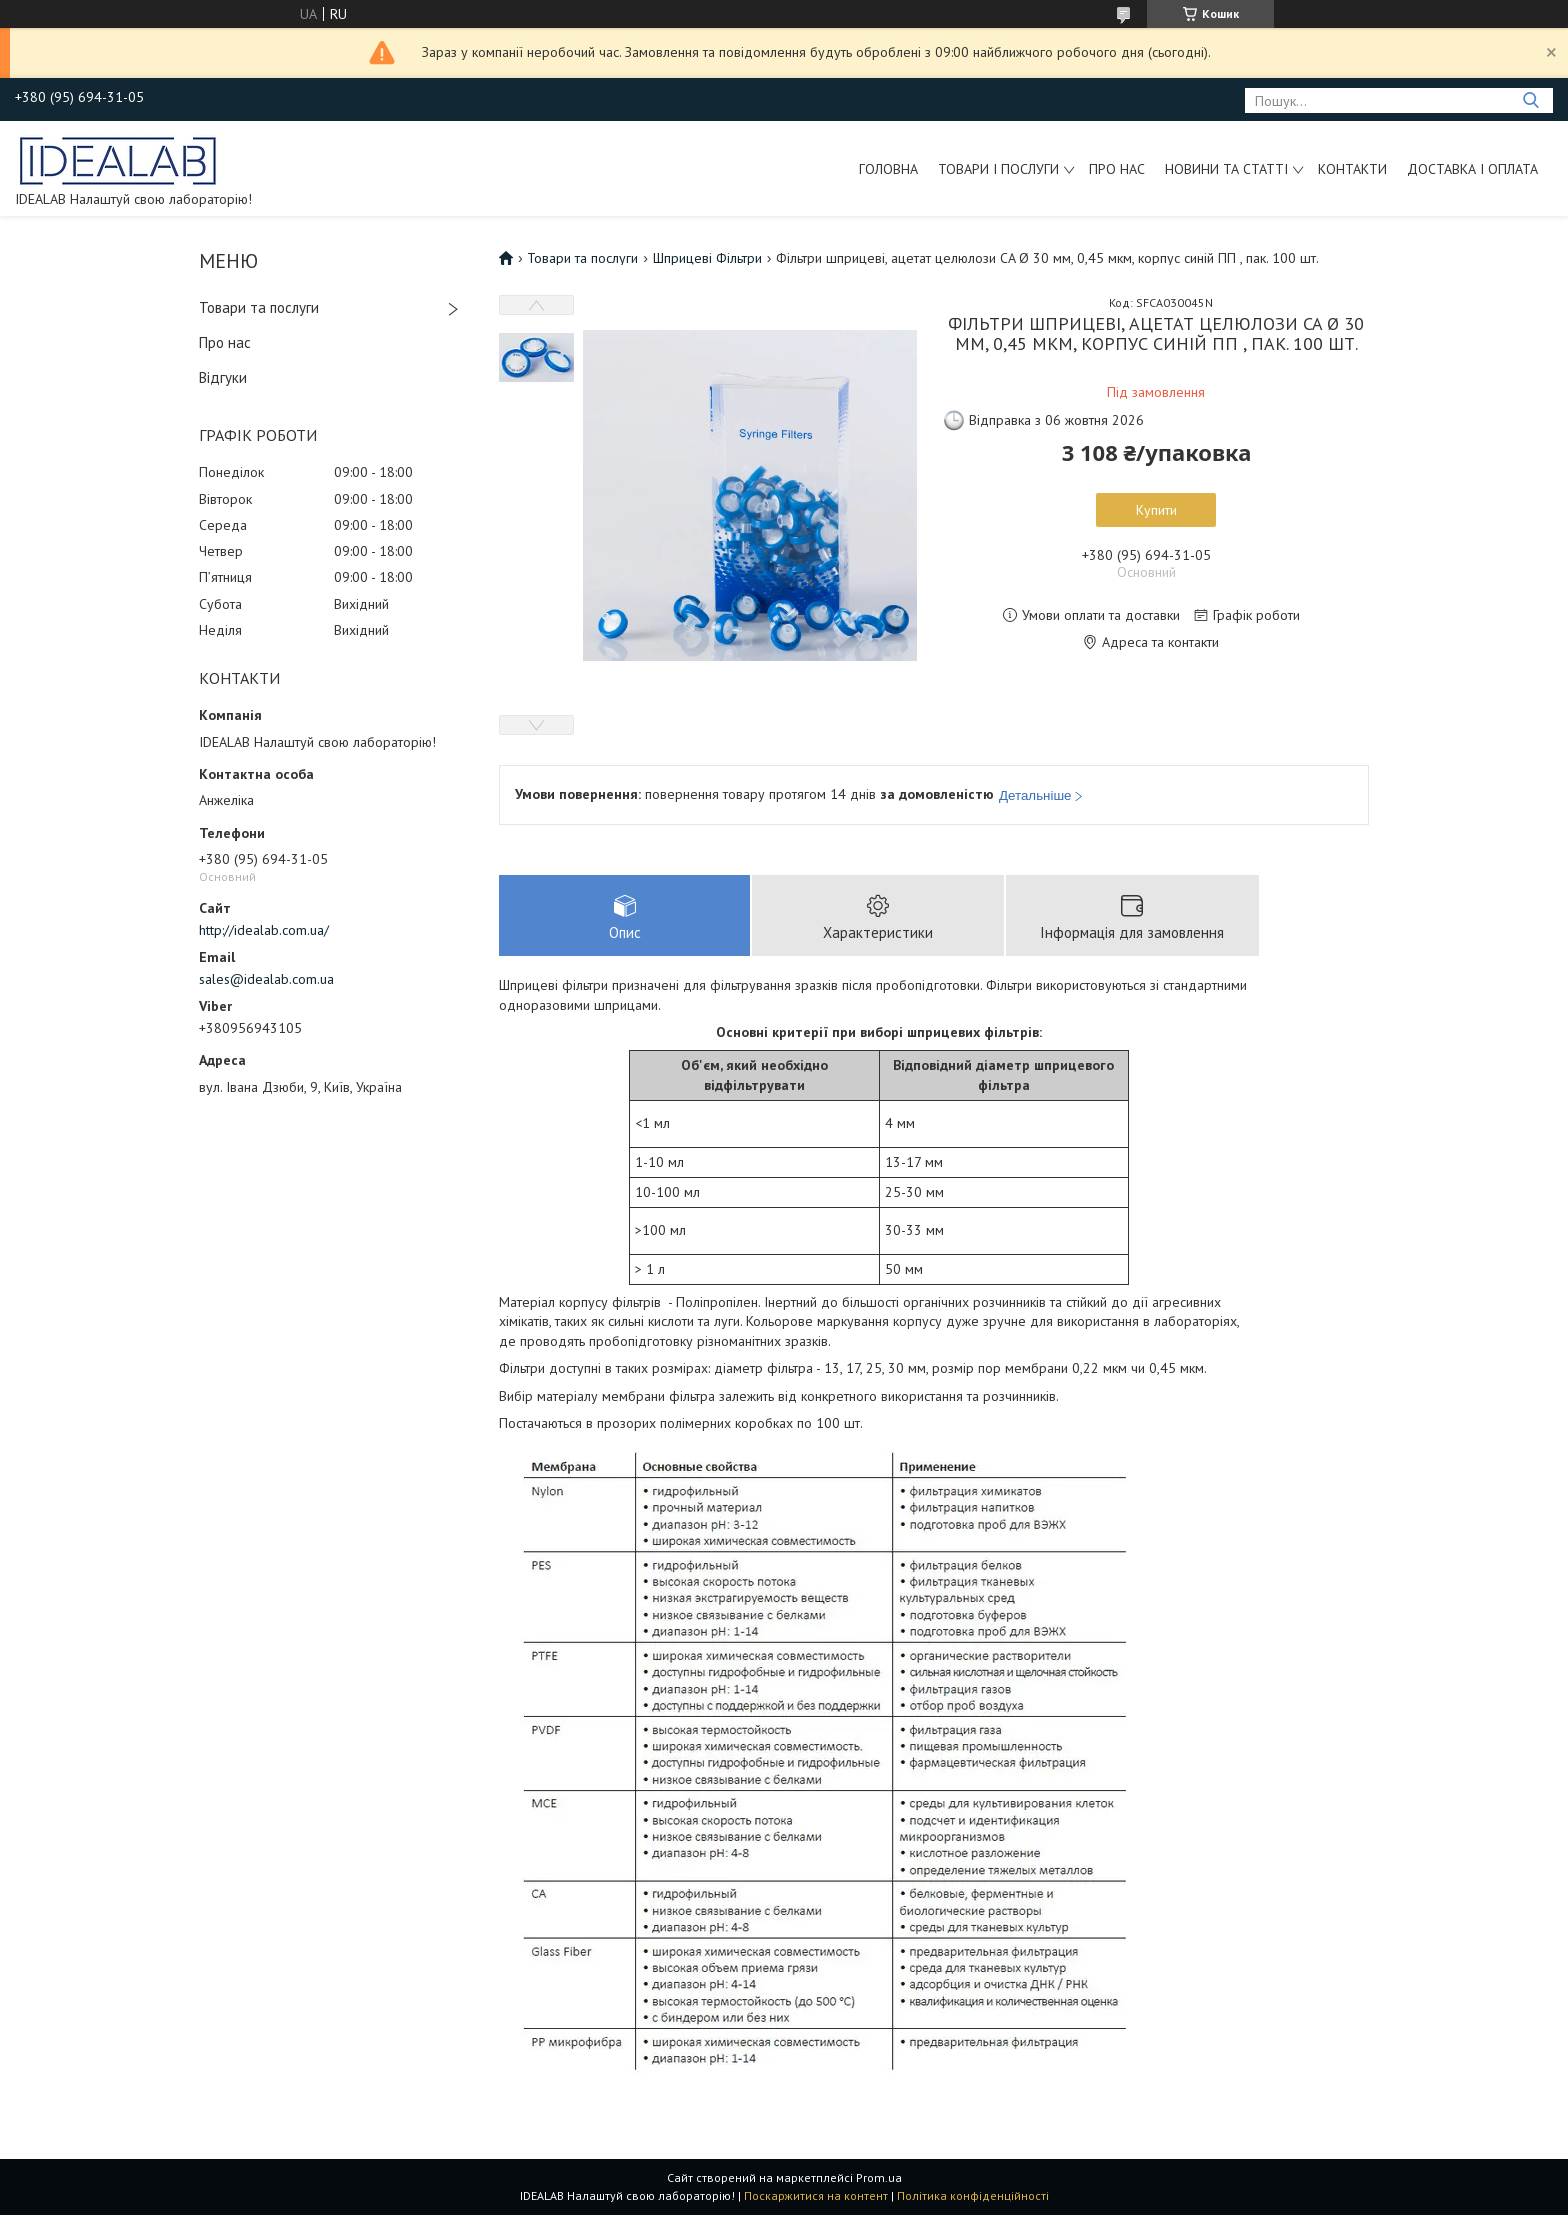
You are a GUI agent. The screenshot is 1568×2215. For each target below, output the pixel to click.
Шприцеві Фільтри (707, 258)
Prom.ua (879, 2177)
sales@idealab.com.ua (266, 979)
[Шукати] (1530, 100)
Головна (888, 169)
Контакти (1352, 169)
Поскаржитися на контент (816, 2195)
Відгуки (223, 377)
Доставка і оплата (1472, 169)
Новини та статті (1226, 169)
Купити (1156, 510)
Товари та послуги (259, 307)
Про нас (1117, 169)
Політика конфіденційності (973, 2195)
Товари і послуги (998, 169)
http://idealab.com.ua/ (264, 930)
